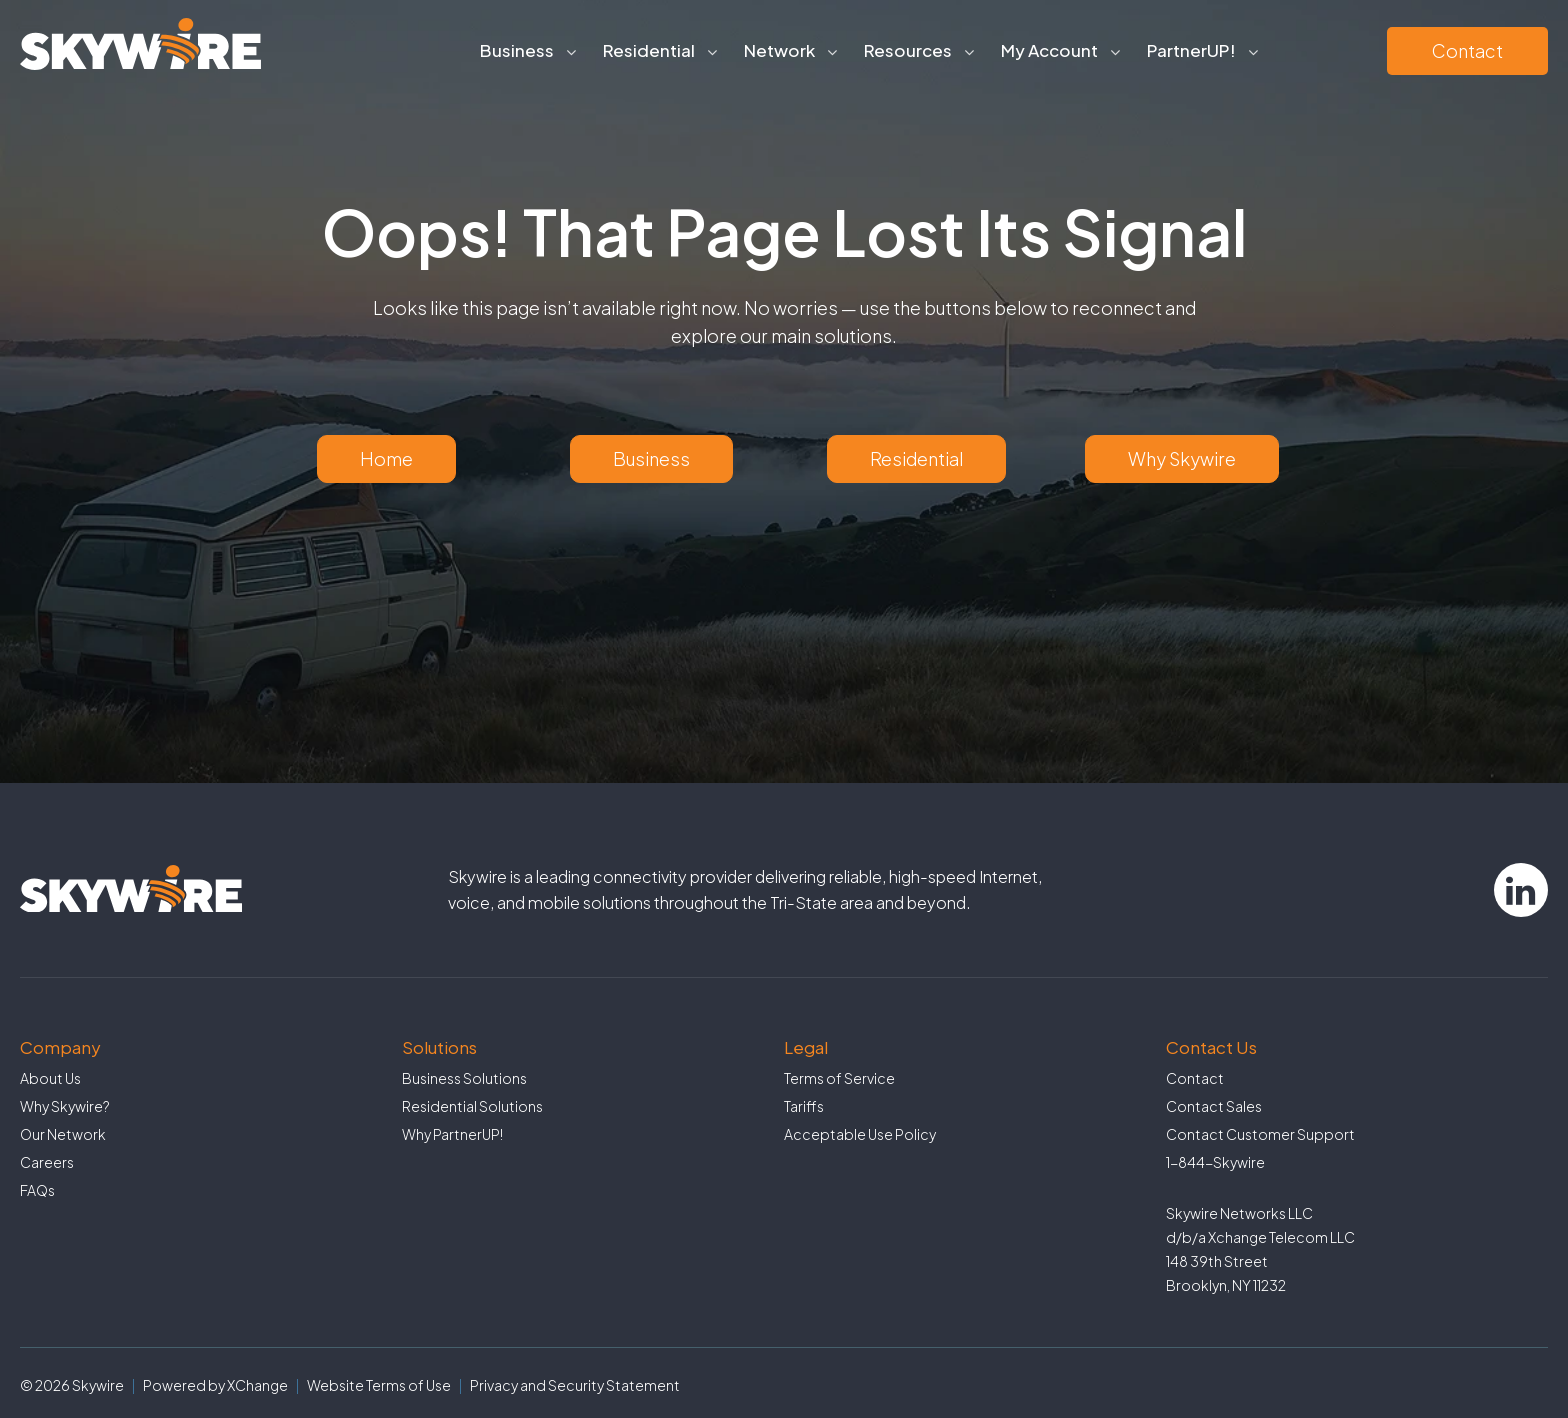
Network (779, 50)
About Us (50, 1078)
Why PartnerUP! (452, 1134)
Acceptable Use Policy (860, 1134)
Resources (908, 50)
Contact (1467, 50)
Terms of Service (839, 1078)
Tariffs (804, 1106)
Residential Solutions (472, 1106)
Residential (649, 50)
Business (517, 50)
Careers (47, 1162)
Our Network (63, 1134)
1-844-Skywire (1215, 1162)
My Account (1049, 50)
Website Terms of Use (379, 1385)
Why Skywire (1182, 458)
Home (386, 458)
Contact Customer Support (1260, 1134)
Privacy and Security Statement (575, 1385)
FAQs (37, 1190)
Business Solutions (464, 1078)
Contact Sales (1214, 1106)
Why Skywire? (65, 1106)
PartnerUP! (1191, 50)
